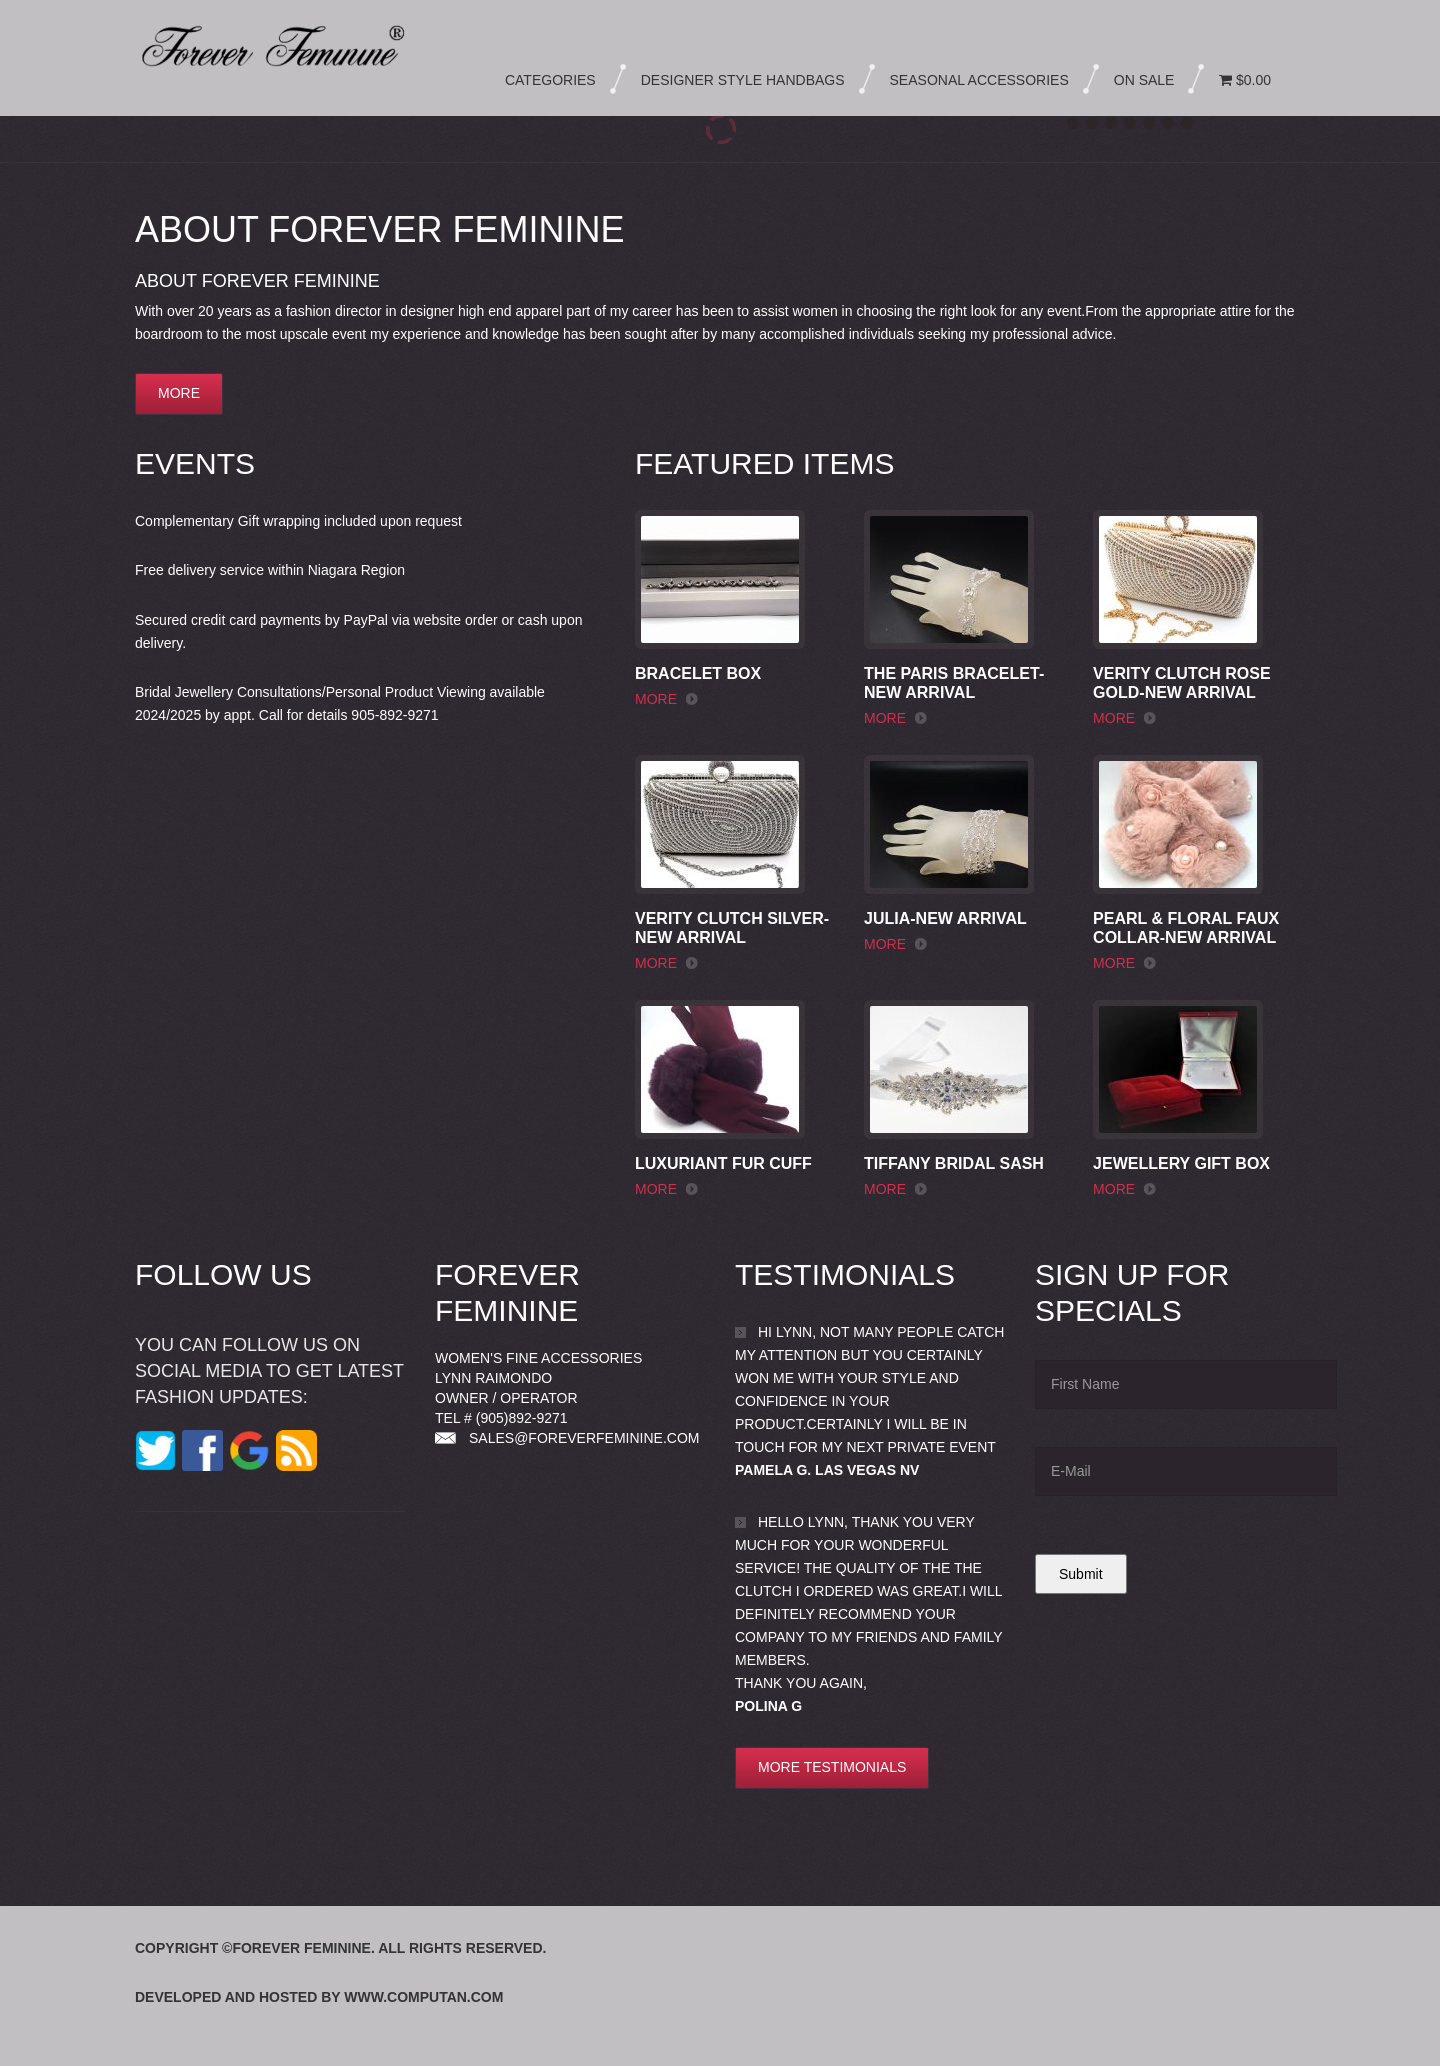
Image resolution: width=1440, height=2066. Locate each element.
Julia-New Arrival (945, 918)
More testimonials (832, 1767)
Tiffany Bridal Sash (954, 1163)
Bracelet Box (698, 673)
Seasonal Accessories (979, 80)
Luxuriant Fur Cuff (723, 1163)
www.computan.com (423, 1997)
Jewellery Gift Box (1181, 1163)
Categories (550, 80)
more (179, 393)
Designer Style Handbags (743, 80)
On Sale (1144, 80)
